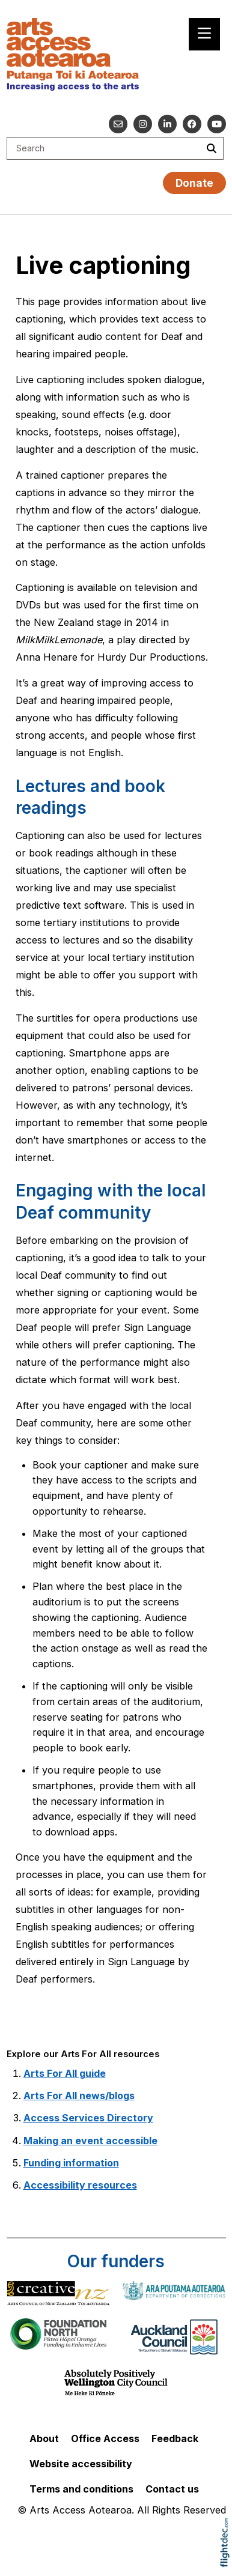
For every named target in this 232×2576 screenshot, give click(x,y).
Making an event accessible (90, 2141)
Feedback (174, 2438)
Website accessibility (80, 2464)
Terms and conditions (81, 2489)
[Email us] (118, 124)
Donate (194, 183)
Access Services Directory (88, 2118)
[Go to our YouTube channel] (216, 124)
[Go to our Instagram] (142, 124)
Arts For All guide (64, 2073)
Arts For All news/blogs (79, 2096)
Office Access (105, 2438)
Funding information (71, 2163)
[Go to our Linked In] (167, 124)
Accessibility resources (80, 2185)
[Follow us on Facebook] (192, 124)
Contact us (172, 2489)
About (44, 2438)
